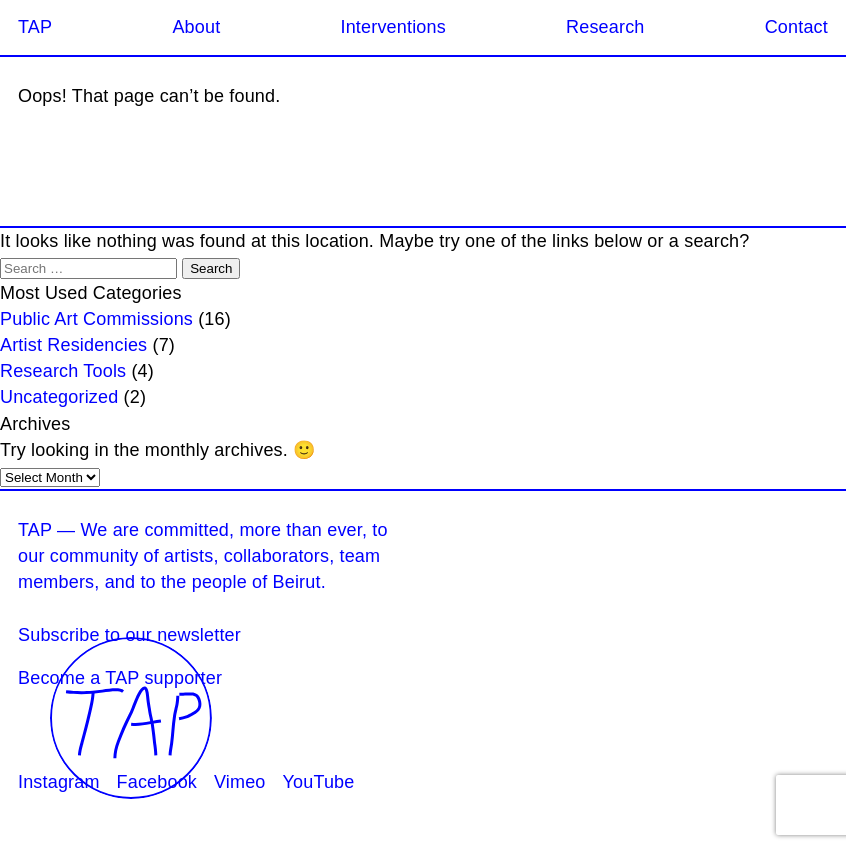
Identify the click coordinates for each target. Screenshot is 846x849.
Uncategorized (59, 397)
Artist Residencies (73, 345)
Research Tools (63, 371)
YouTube (318, 782)
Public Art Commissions (96, 319)
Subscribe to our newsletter (129, 635)
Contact (796, 27)
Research (605, 27)
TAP (35, 27)
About (196, 27)
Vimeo (240, 782)
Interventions (392, 27)
